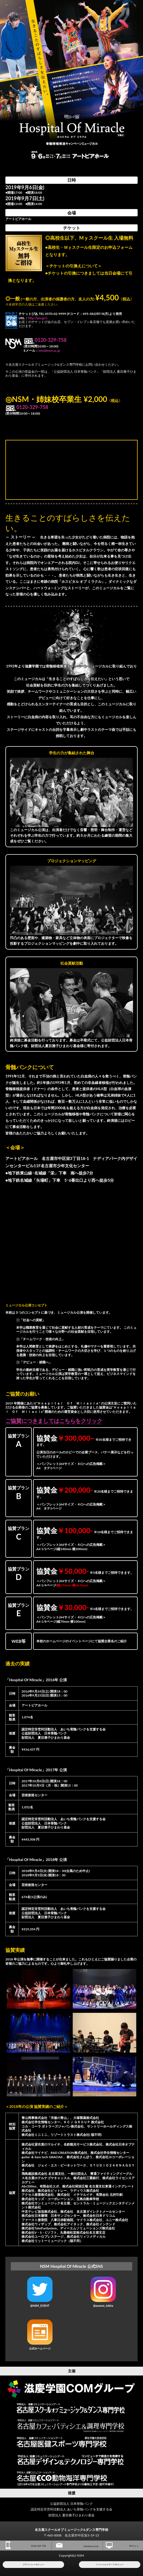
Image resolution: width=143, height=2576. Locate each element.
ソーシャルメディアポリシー (110, 2564)
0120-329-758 (26, 2544)
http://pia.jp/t (37, 318)
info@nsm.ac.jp (49, 351)
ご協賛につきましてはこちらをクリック (53, 1420)
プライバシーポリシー (33, 2564)
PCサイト (122, 2544)
